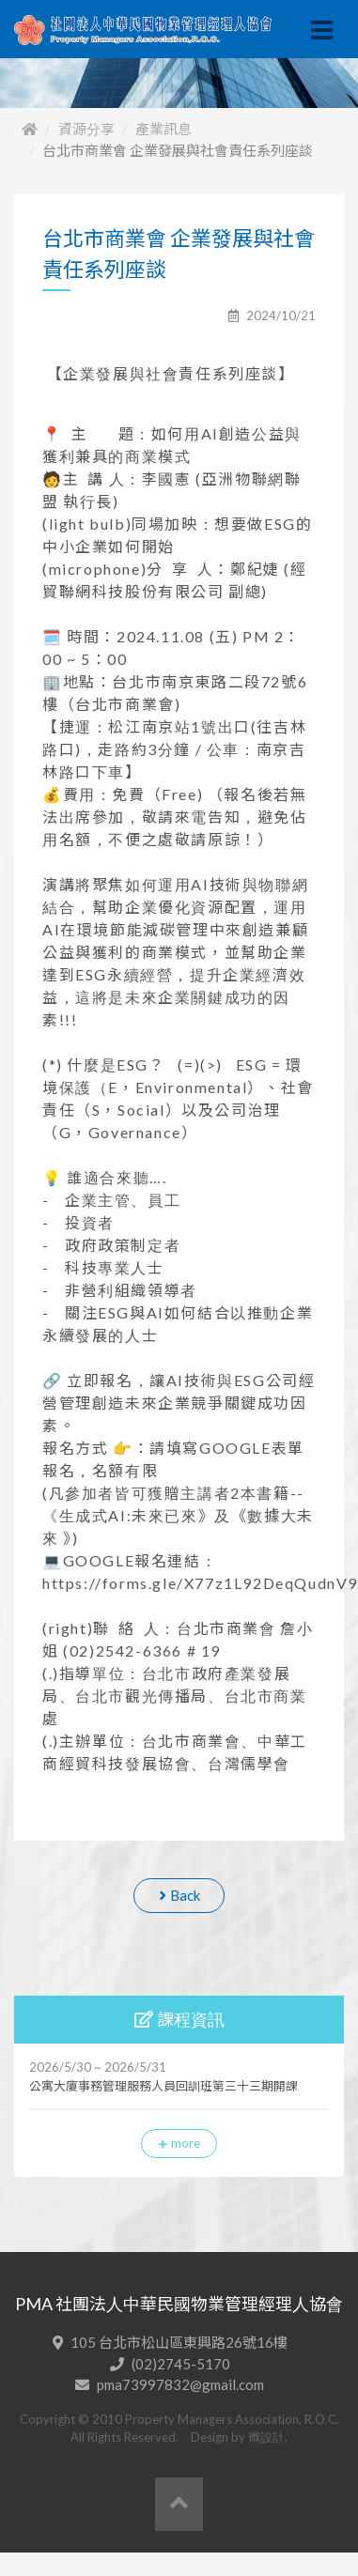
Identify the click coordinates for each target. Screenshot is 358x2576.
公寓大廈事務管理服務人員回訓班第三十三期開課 (163, 2085)
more (179, 2143)
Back (179, 1895)
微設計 (266, 2437)
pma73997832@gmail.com (180, 2384)
